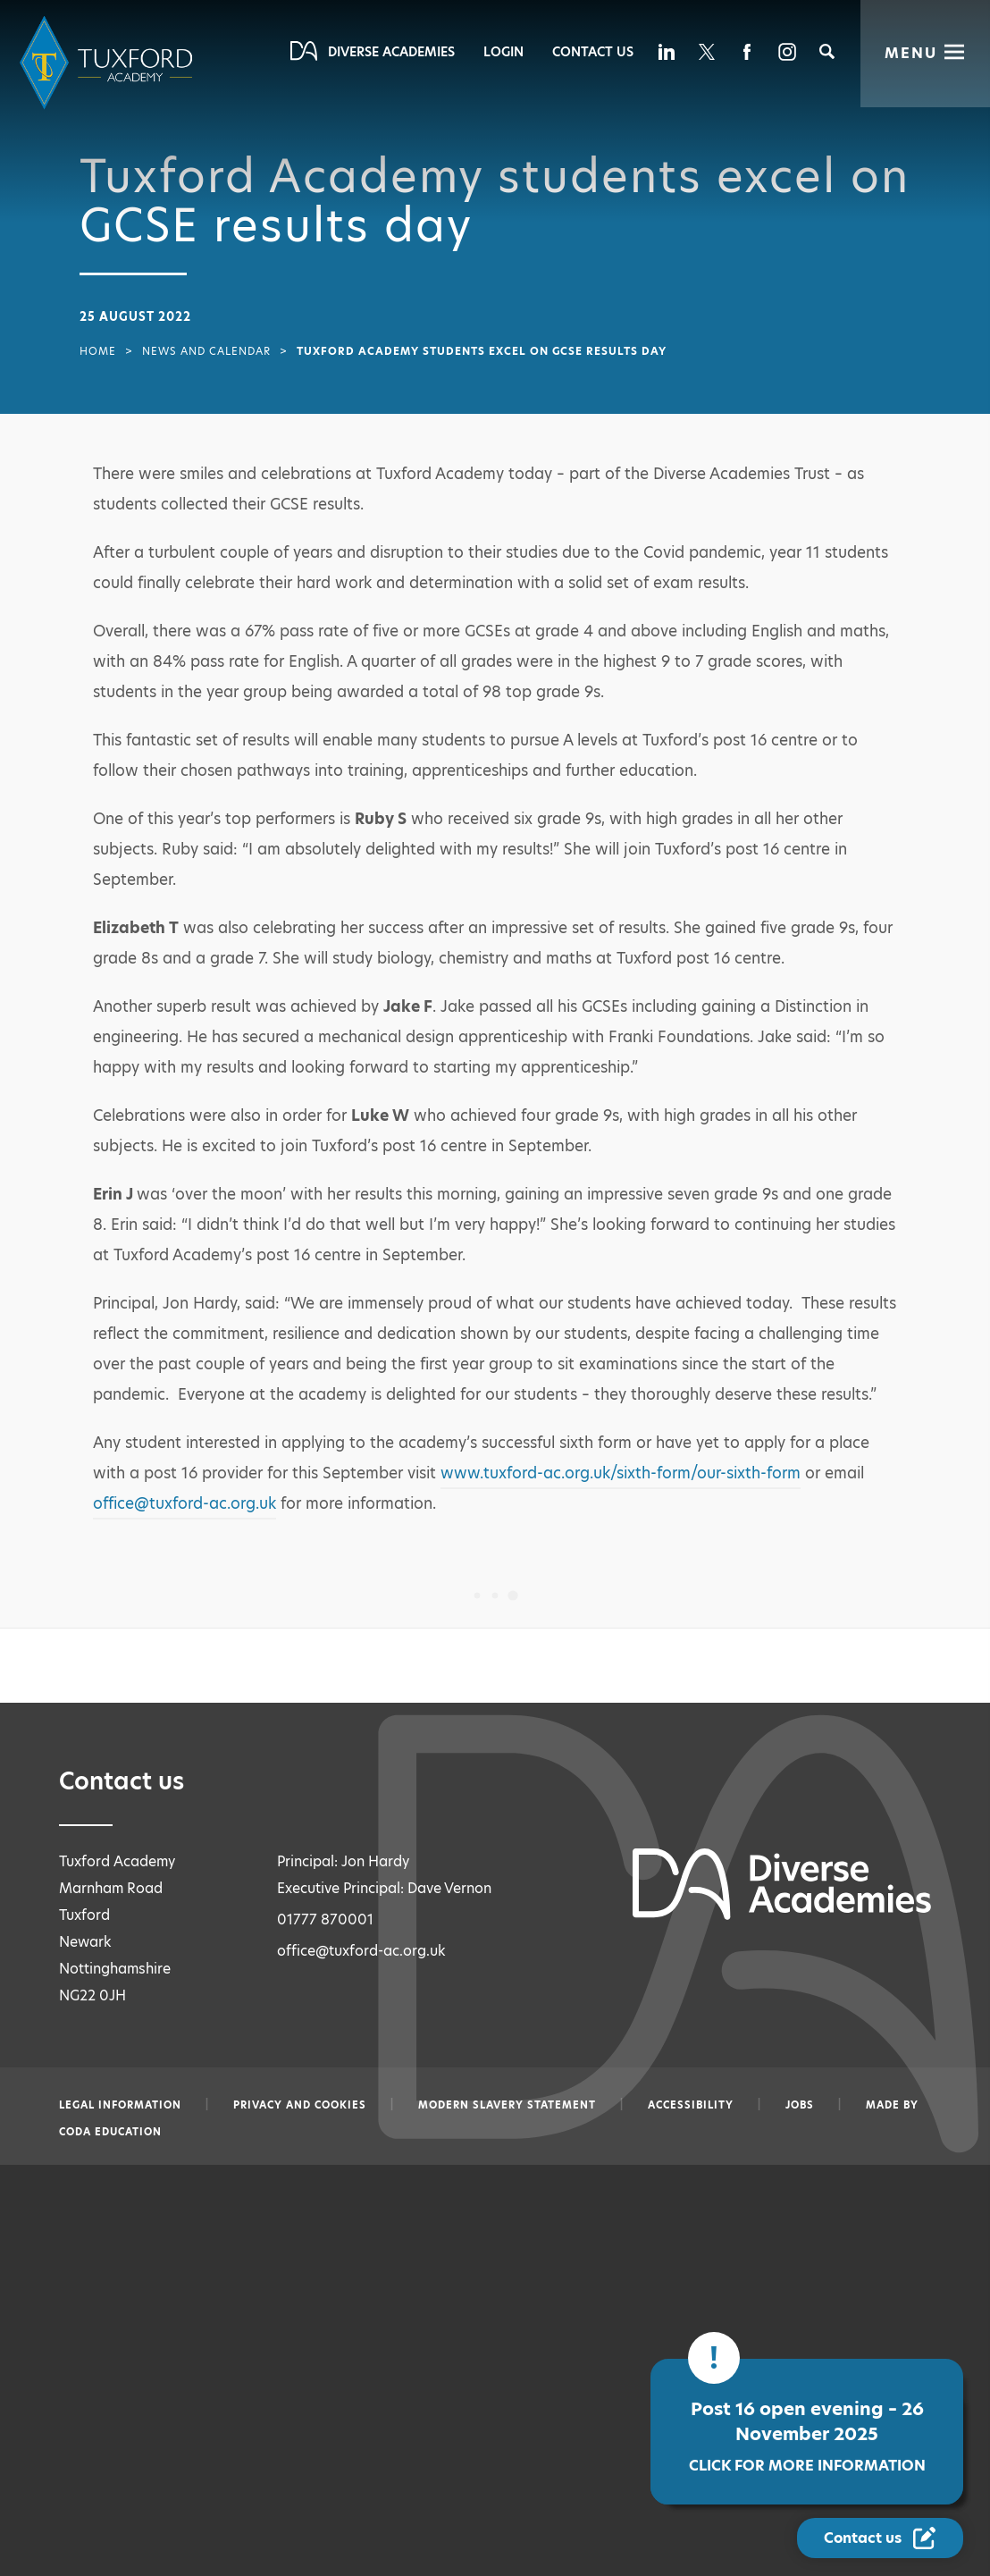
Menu (911, 53)
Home (98, 351)
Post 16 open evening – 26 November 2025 (787, 2440)
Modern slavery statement (507, 2105)
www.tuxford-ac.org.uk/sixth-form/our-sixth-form (620, 1473)
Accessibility (691, 2105)
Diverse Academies (391, 52)
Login (503, 52)
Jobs (799, 2105)
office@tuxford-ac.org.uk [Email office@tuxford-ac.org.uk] (361, 1950)
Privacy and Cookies (299, 2105)
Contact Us (592, 52)
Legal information (120, 2105)
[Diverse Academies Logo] (109, 63)
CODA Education (110, 2132)
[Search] (827, 51)
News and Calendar (206, 351)
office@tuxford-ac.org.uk (184, 1503)
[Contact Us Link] (882, 2538)
